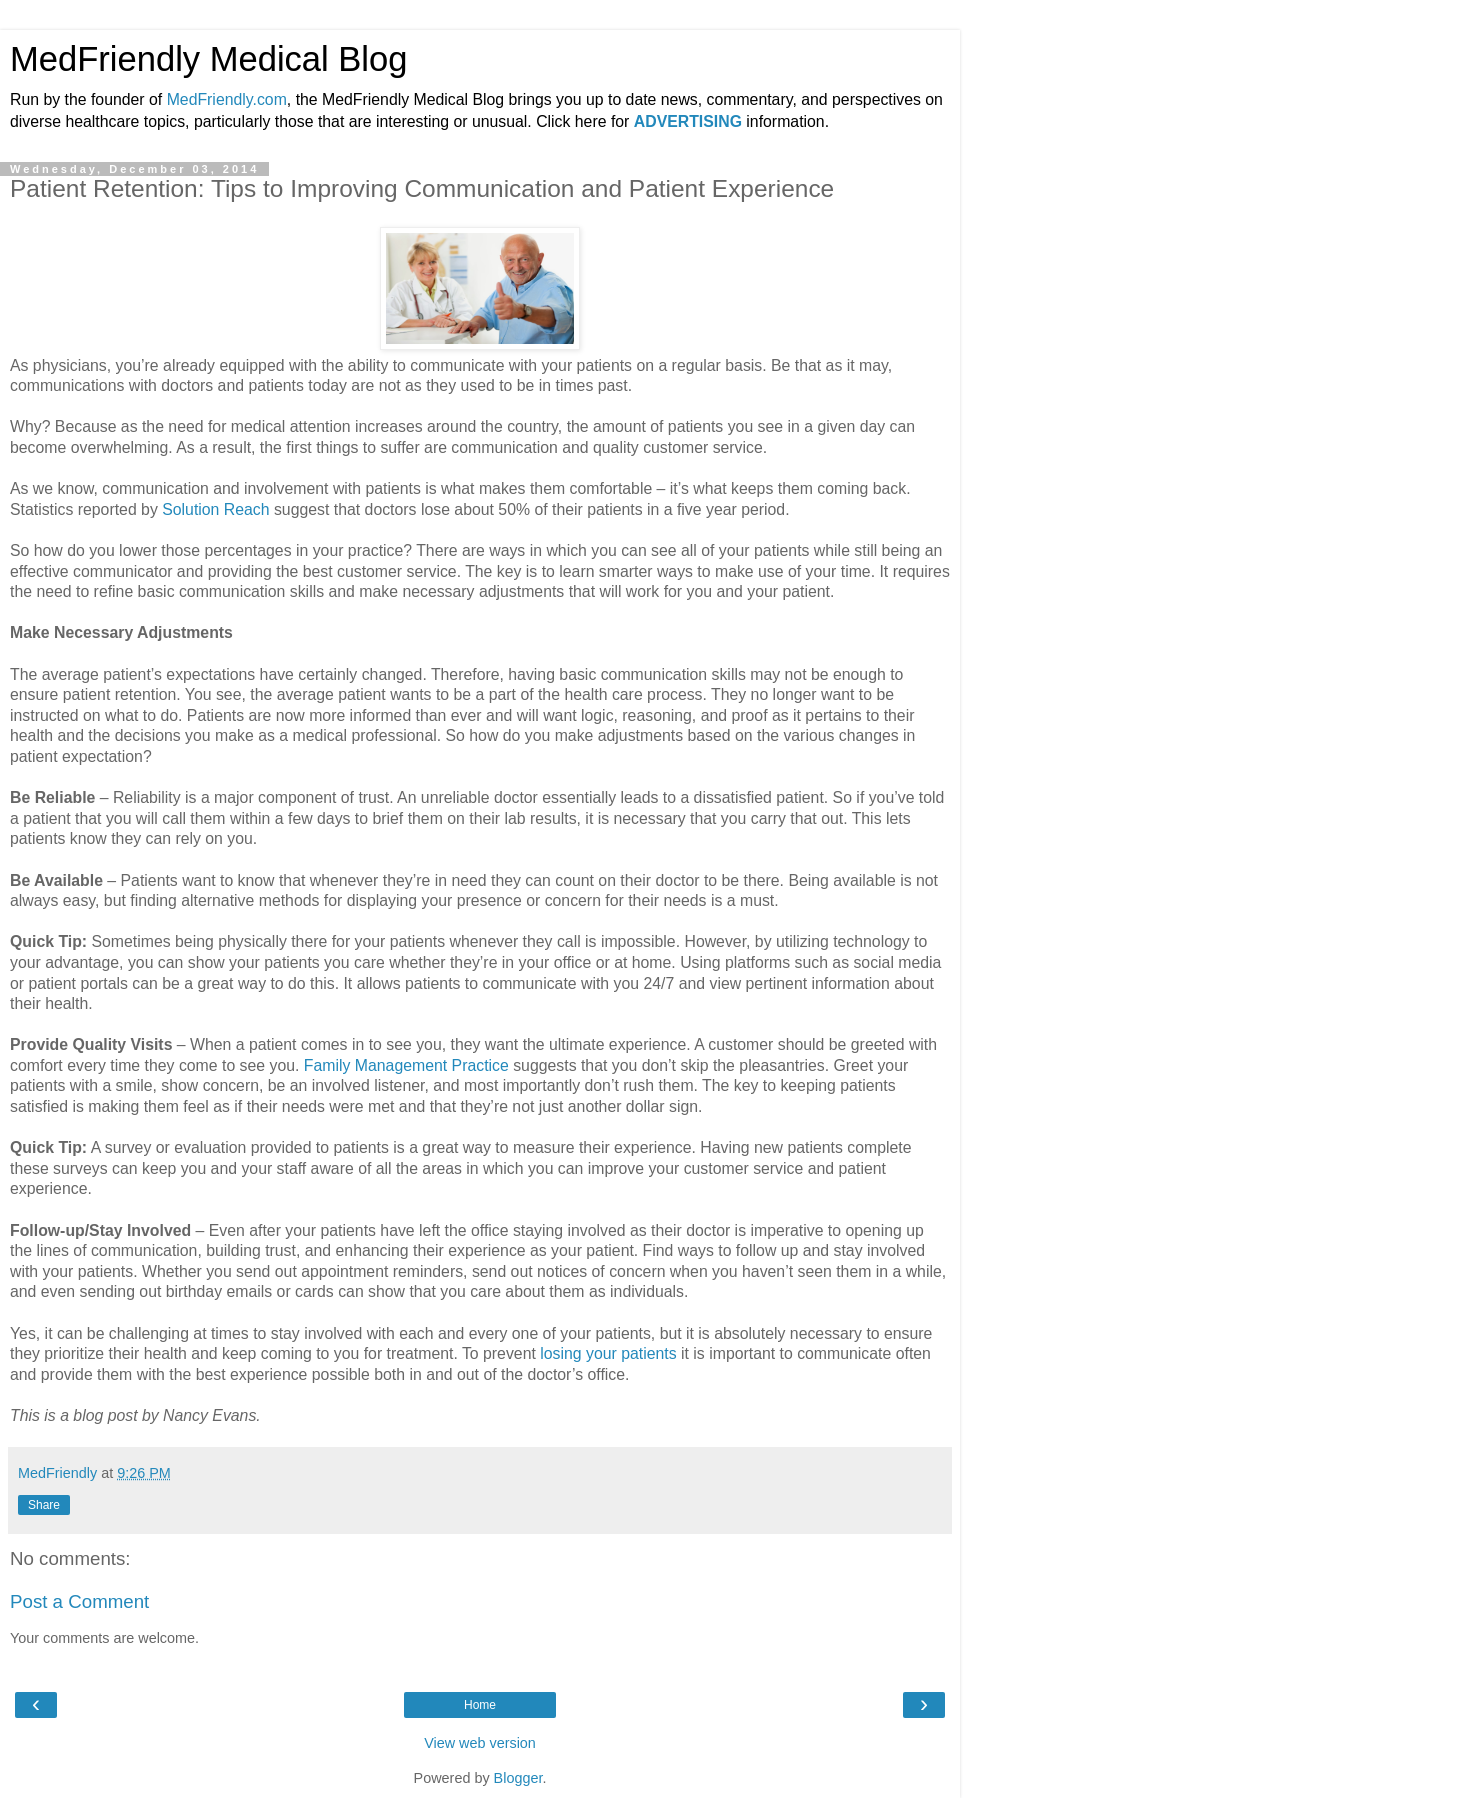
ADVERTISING (688, 121)
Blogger (518, 1778)
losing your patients (608, 1353)
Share (44, 1505)
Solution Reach (215, 509)
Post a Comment (79, 1601)
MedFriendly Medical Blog (208, 59)
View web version (480, 1743)
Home (480, 1705)
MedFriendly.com (227, 99)
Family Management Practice (406, 1065)
